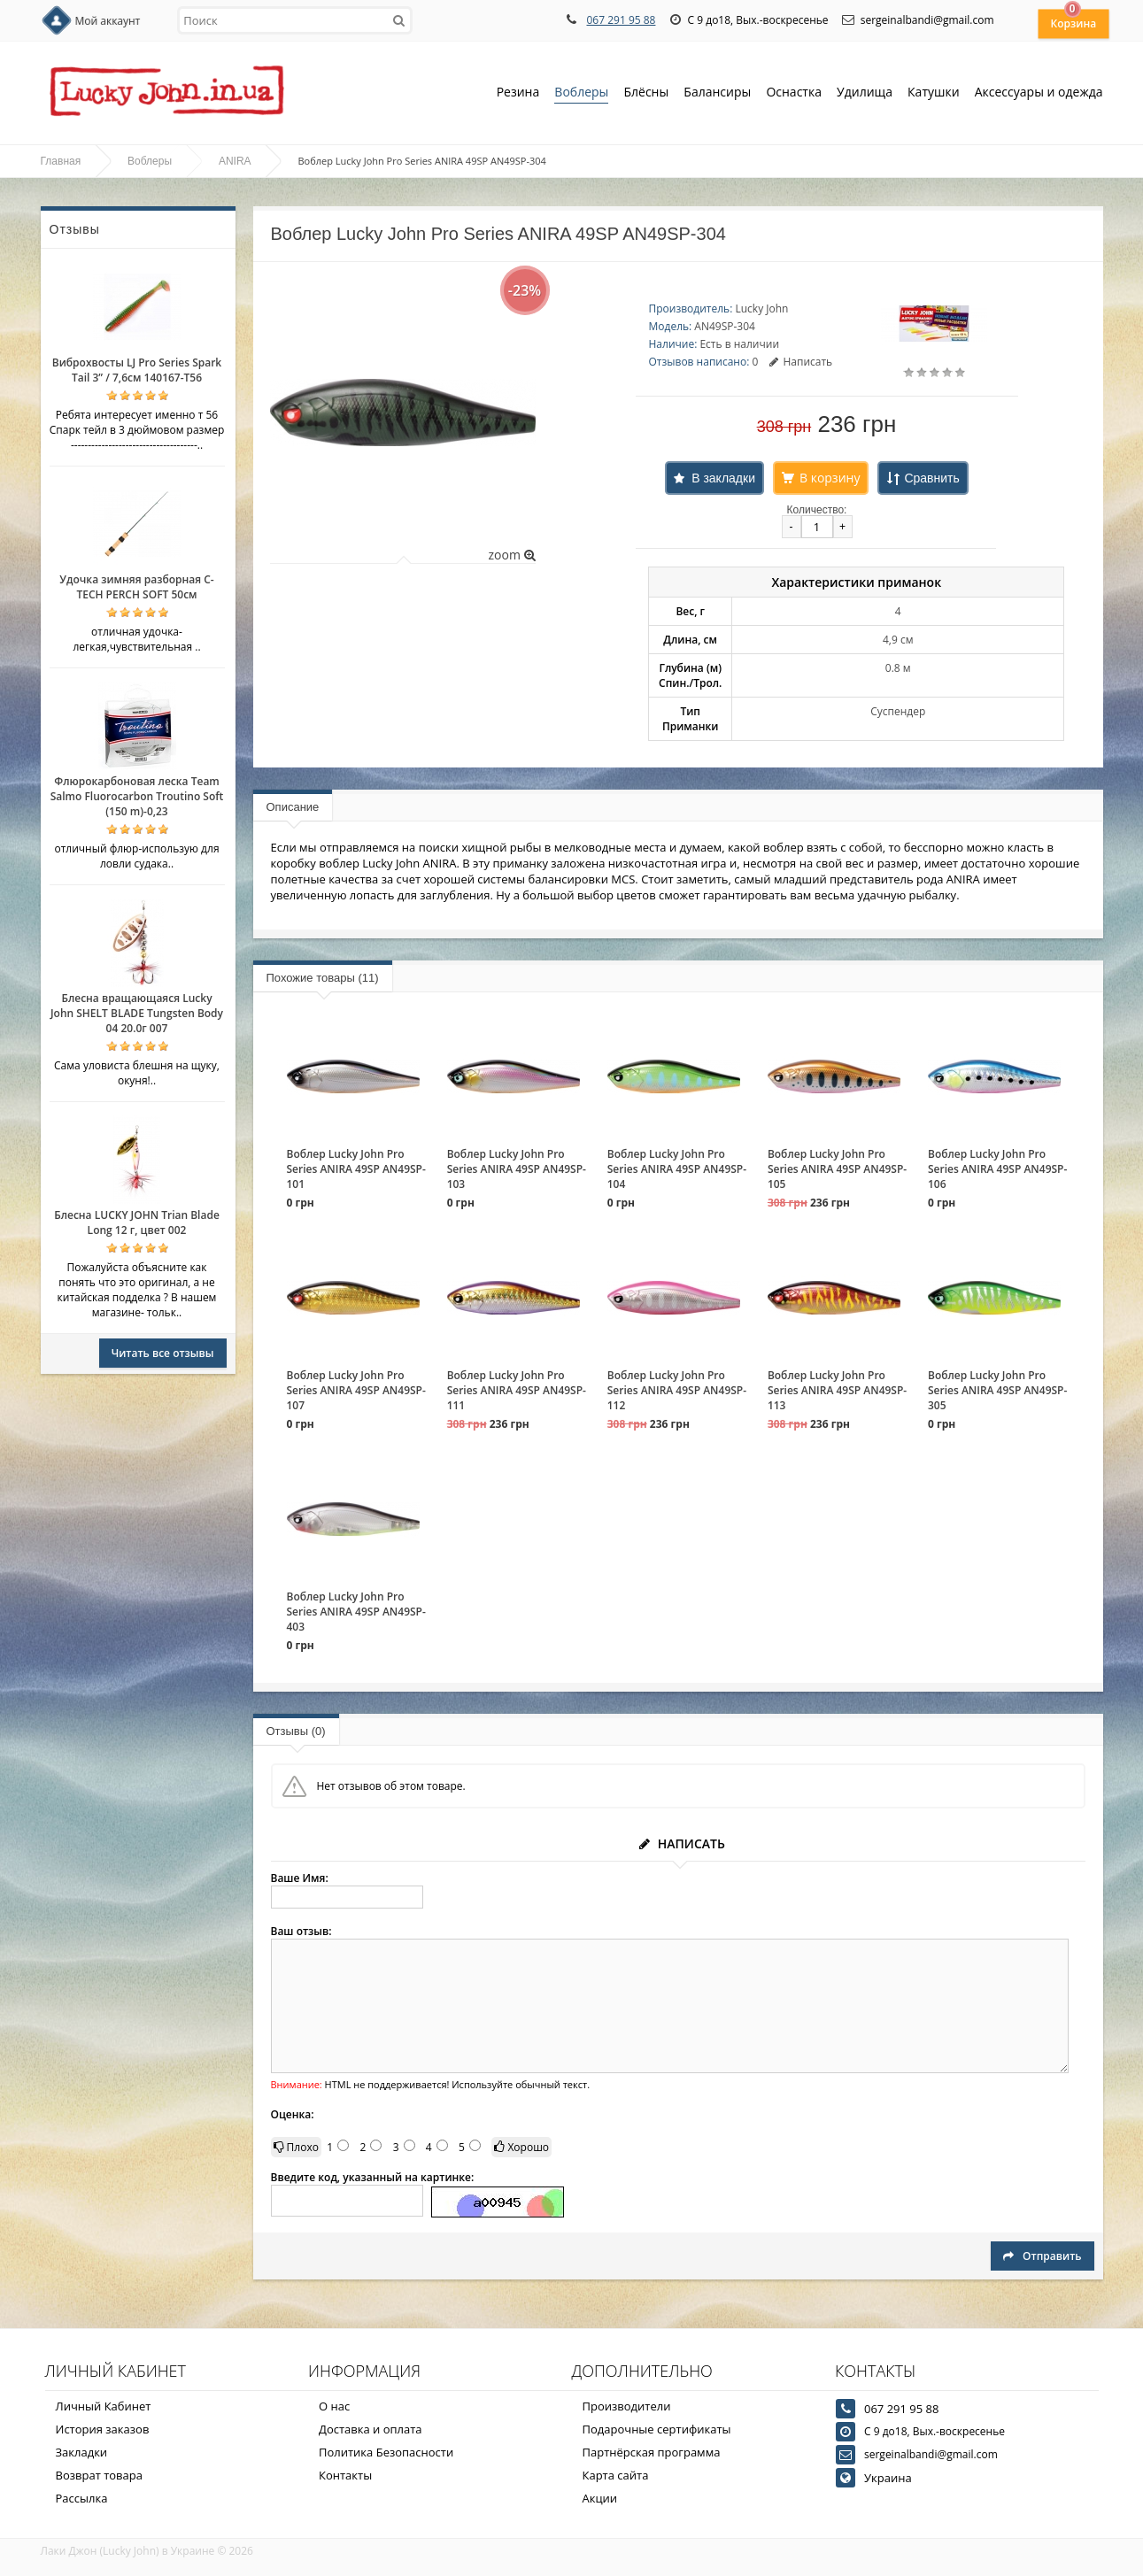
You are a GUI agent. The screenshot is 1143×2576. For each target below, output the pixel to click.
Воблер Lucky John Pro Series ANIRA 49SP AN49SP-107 (356, 1390)
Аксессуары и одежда (1039, 91)
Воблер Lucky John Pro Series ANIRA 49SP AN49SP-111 (516, 1390)
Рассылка (82, 2498)
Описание (293, 807)
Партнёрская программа (652, 2452)
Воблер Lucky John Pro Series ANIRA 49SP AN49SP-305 (997, 1390)
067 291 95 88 (620, 19)
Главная (61, 161)
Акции (600, 2498)
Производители (627, 2406)
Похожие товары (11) (322, 977)
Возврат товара (99, 2475)
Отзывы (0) (296, 1731)
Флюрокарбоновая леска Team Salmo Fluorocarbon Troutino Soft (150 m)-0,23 (137, 796)
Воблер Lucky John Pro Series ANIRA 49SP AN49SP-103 (516, 1169)
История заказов (103, 2429)
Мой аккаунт (108, 20)
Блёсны (645, 93)
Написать (800, 361)
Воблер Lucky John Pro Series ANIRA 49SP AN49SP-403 (356, 1611)
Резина (518, 93)
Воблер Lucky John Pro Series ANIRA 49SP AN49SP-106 (997, 1169)
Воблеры (581, 93)
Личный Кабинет (103, 2406)
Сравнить (931, 478)
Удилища (864, 93)
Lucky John (761, 308)
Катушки (933, 93)
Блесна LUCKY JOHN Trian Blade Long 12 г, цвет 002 (137, 1222)
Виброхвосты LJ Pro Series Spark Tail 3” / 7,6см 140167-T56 (136, 370)
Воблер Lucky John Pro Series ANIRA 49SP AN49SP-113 (837, 1390)
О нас (334, 2406)
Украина (888, 2478)
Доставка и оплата (370, 2429)
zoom (511, 554)
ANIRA (235, 161)
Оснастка (794, 93)
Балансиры (717, 93)
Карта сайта (616, 2475)
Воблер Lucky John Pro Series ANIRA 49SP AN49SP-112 (676, 1390)
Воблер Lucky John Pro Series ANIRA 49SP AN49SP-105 (837, 1169)
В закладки (723, 478)
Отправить (1042, 2256)
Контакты (345, 2475)
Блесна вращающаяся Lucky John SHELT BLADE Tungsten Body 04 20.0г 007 (136, 1013)
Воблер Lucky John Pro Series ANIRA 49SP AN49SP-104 (676, 1169)
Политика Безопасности (386, 2452)
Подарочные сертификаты (657, 2429)
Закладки (82, 2452)
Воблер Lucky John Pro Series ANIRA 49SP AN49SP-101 (356, 1169)
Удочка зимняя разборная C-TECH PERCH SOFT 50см (136, 587)
